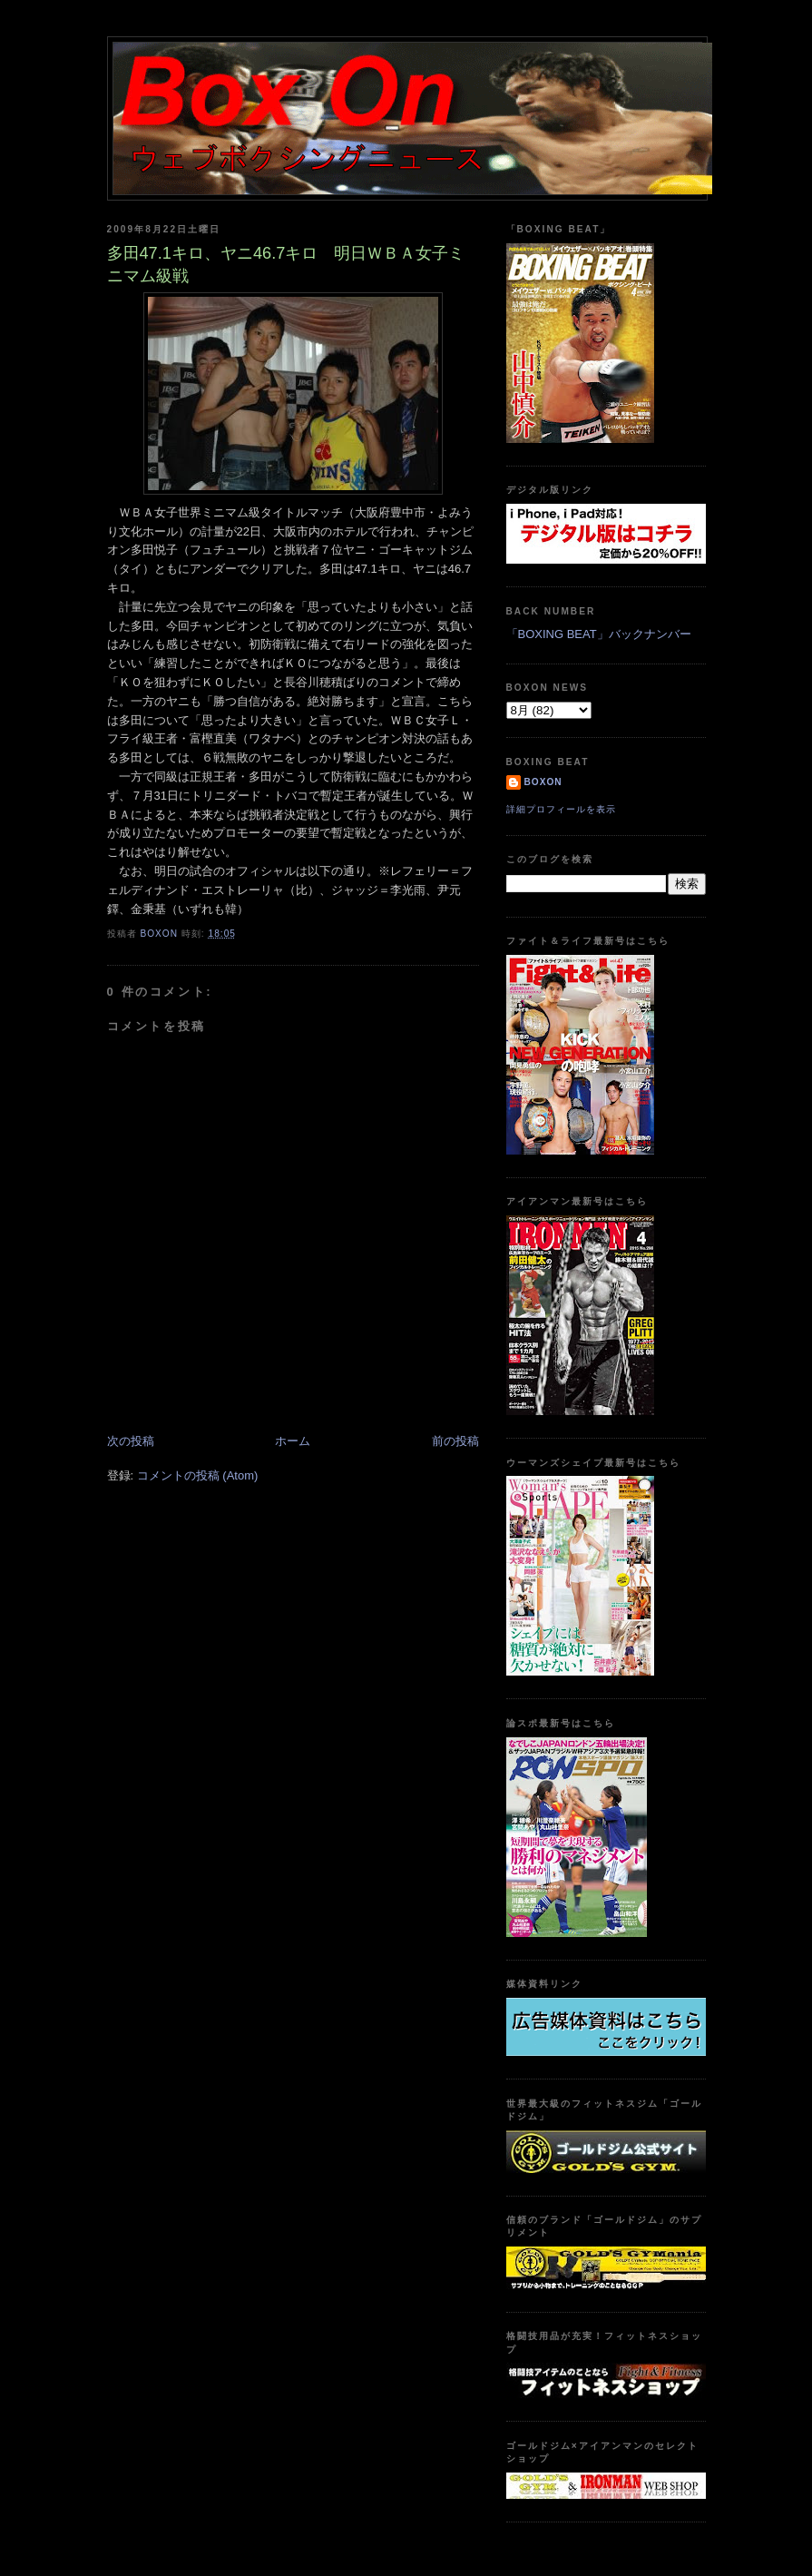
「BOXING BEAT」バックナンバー (598, 634)
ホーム (292, 1441)
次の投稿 (130, 1441)
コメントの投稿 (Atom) (198, 1475)
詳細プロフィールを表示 (561, 809)
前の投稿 (455, 1441)
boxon (543, 782)
